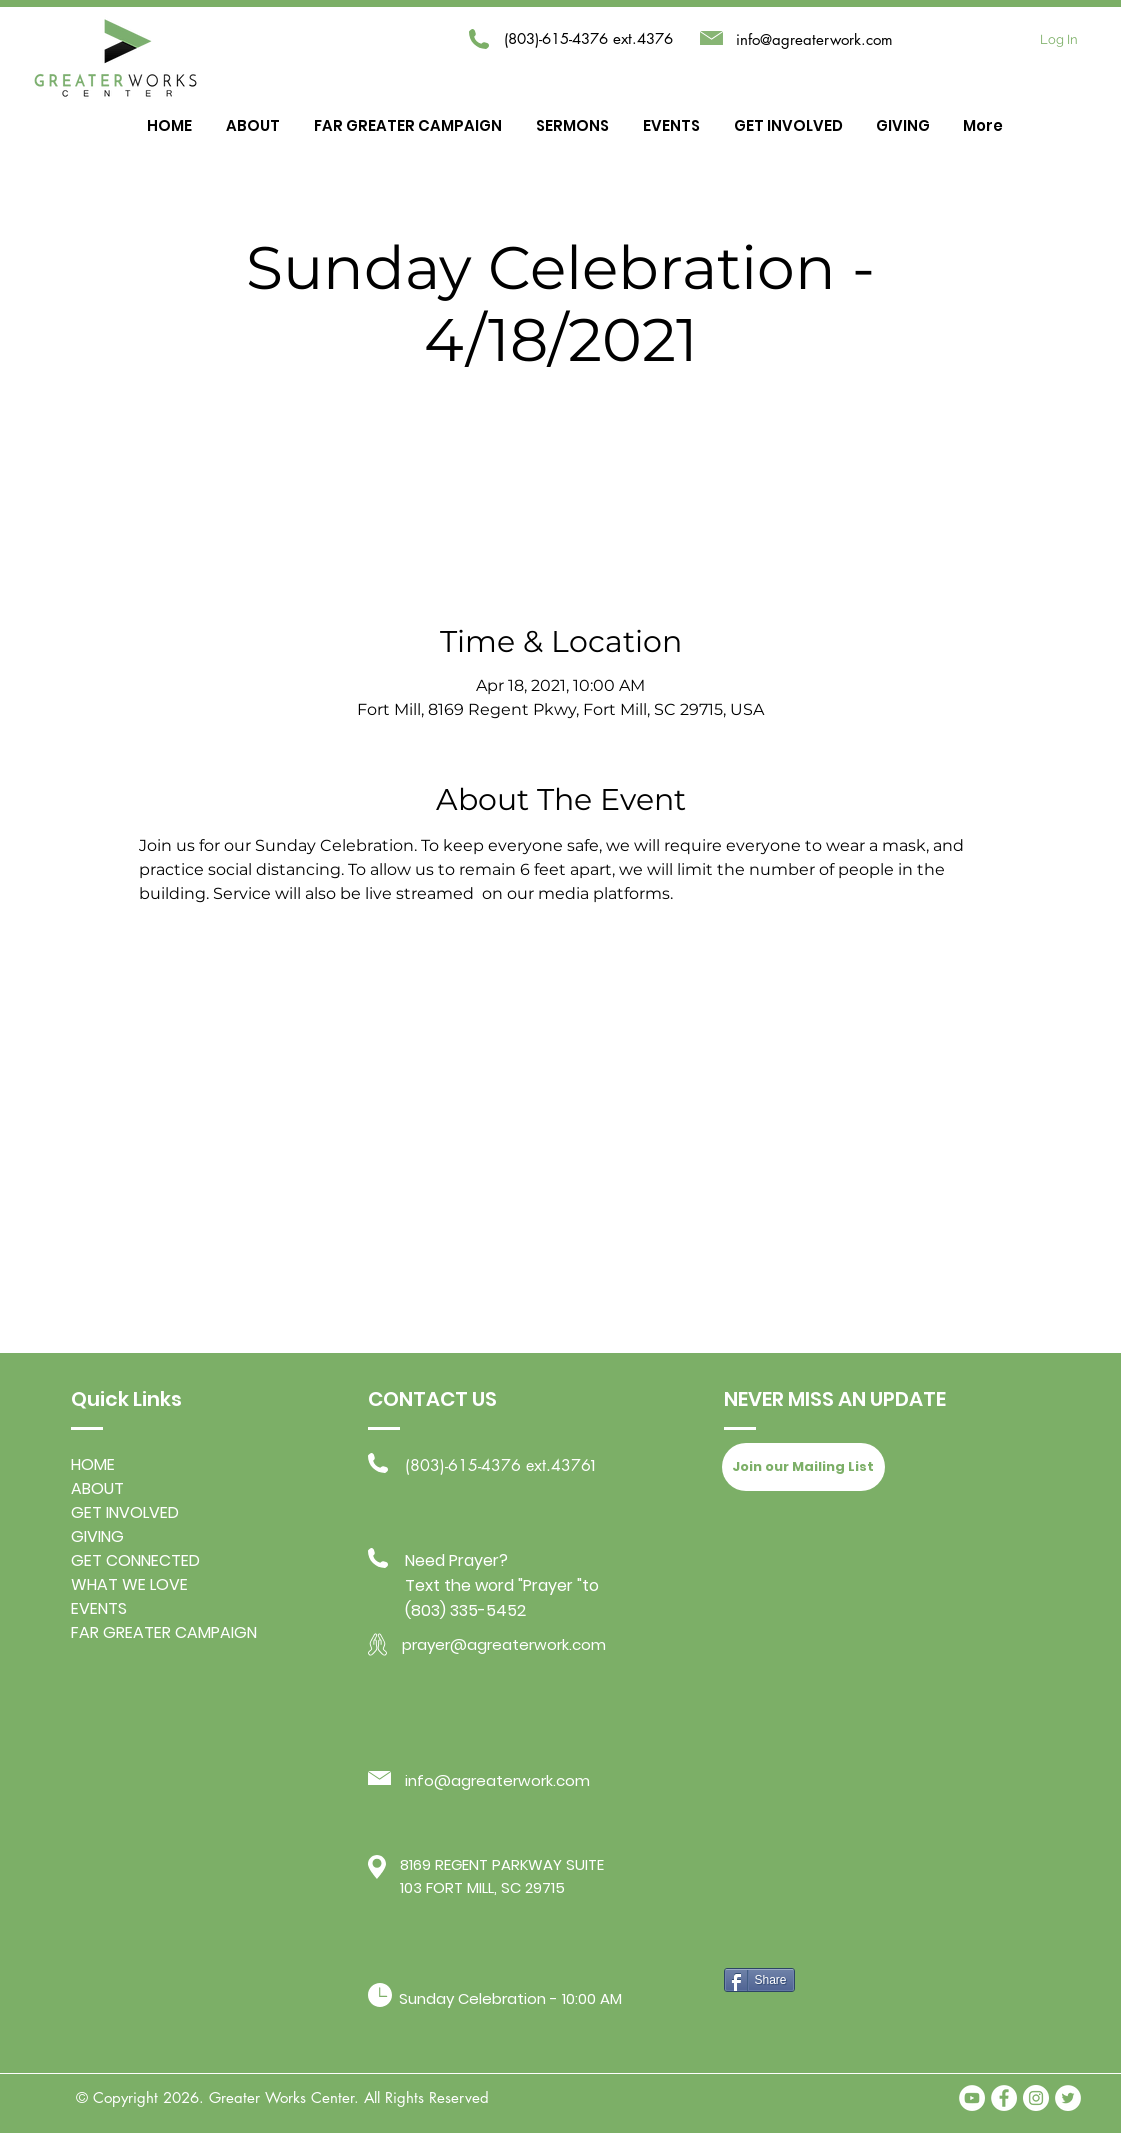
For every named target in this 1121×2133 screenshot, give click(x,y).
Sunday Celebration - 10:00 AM (510, 1998)
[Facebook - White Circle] (1004, 2098)
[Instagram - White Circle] (1036, 2098)
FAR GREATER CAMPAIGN (164, 1632)
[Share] (759, 1980)
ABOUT (97, 1488)
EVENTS (99, 1608)
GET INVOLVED (125, 1512)
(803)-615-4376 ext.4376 (498, 1465)
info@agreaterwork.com (814, 39)
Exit (560, 474)
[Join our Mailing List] (803, 1467)
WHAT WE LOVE (129, 1584)
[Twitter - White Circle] (1068, 2098)
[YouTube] (972, 2098)
